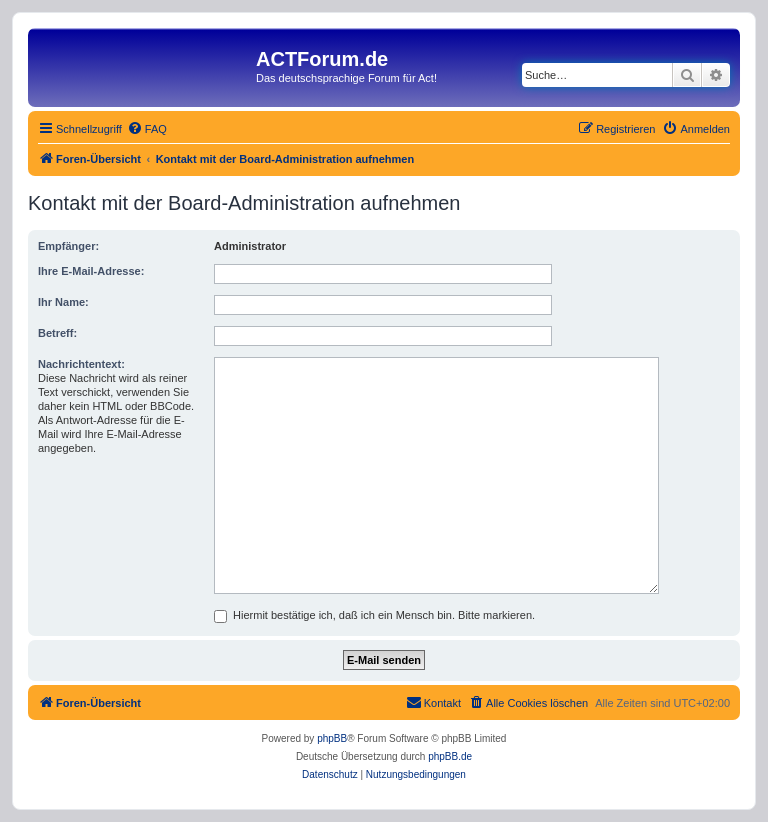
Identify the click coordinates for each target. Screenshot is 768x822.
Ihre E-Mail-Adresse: (91, 271)
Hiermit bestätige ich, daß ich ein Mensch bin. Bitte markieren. (374, 615)
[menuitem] (147, 129)
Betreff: (57, 333)
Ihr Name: (63, 302)
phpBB (332, 738)
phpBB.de (450, 756)
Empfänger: (68, 246)
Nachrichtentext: (81, 364)
